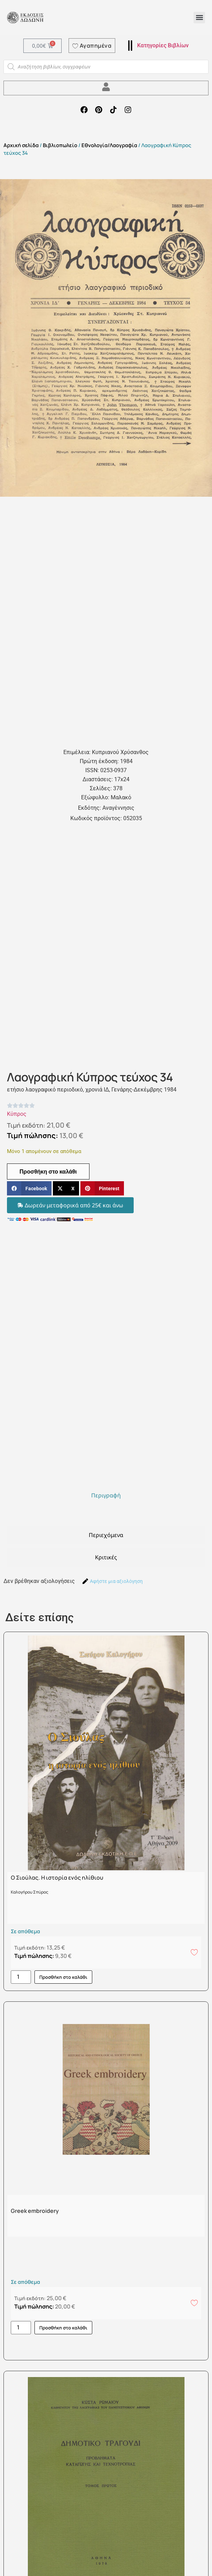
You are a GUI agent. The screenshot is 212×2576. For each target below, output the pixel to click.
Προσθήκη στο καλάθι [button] (63, 1977)
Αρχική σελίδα (21, 145)
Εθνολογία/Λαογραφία (109, 145)
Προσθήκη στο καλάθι (48, 1171)
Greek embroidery (35, 2211)
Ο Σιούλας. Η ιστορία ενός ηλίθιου (57, 1877)
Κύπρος (16, 1114)
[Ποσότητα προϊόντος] (21, 1977)
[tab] (106, 1495)
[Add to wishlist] (194, 1952)
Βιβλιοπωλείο (60, 145)
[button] (199, 17)
